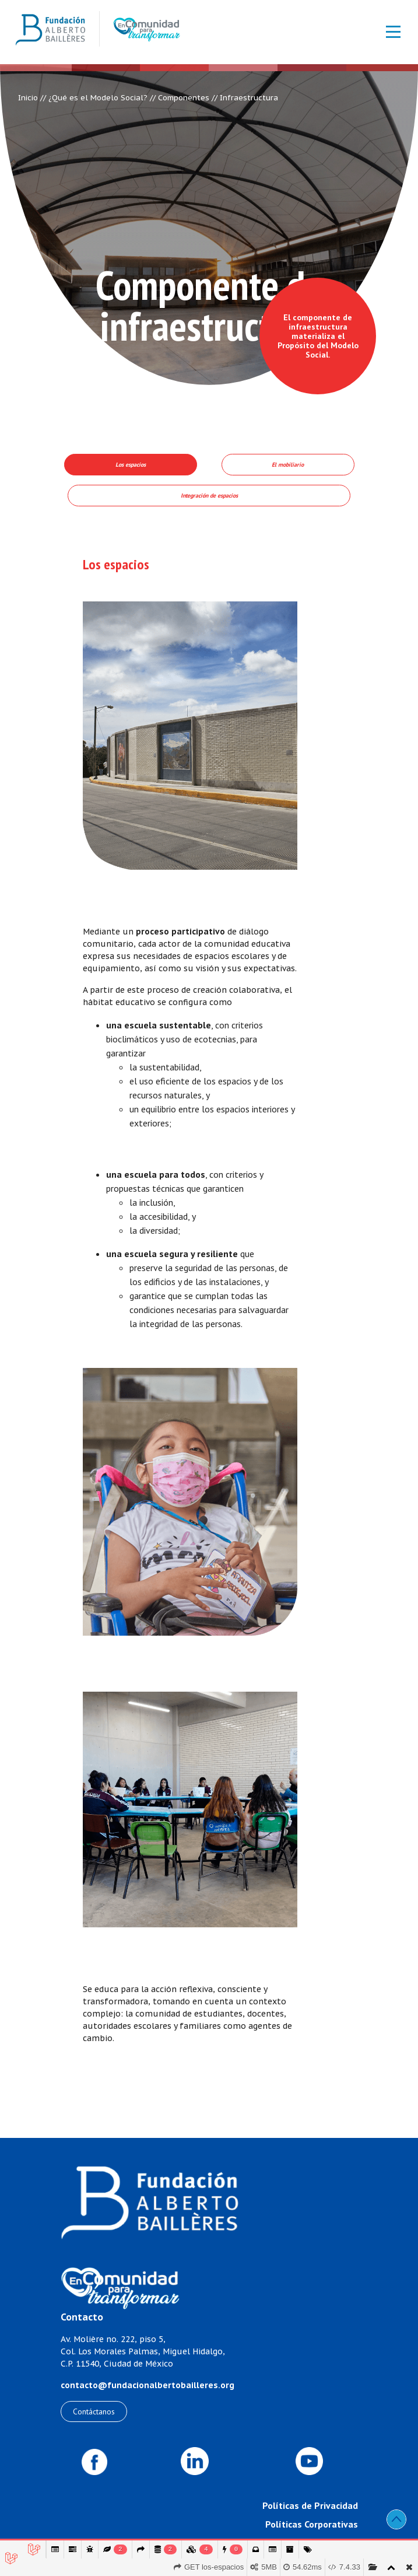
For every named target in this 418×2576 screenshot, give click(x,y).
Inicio (28, 98)
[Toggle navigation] (387, 31)
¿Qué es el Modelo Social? (97, 98)
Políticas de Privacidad (310, 2505)
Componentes (183, 98)
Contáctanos (94, 2411)
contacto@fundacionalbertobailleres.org (147, 2385)
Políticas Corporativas (311, 2524)
